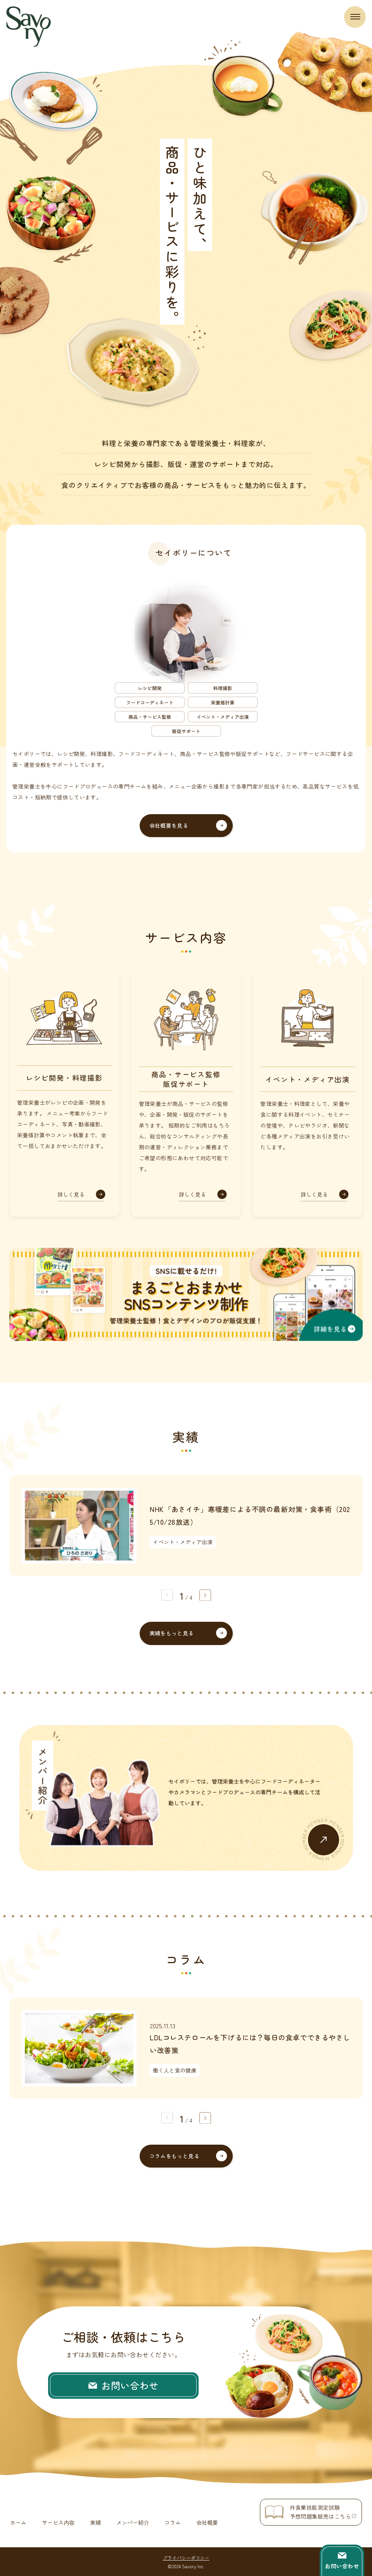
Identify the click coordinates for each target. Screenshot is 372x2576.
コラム (172, 2522)
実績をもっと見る (171, 1633)
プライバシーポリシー (186, 2557)
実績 (95, 2522)
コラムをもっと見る (174, 2156)
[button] (205, 1595)
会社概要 (207, 2522)
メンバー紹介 (132, 2522)
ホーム (18, 2522)
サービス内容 (58, 2522)
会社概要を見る (169, 825)
